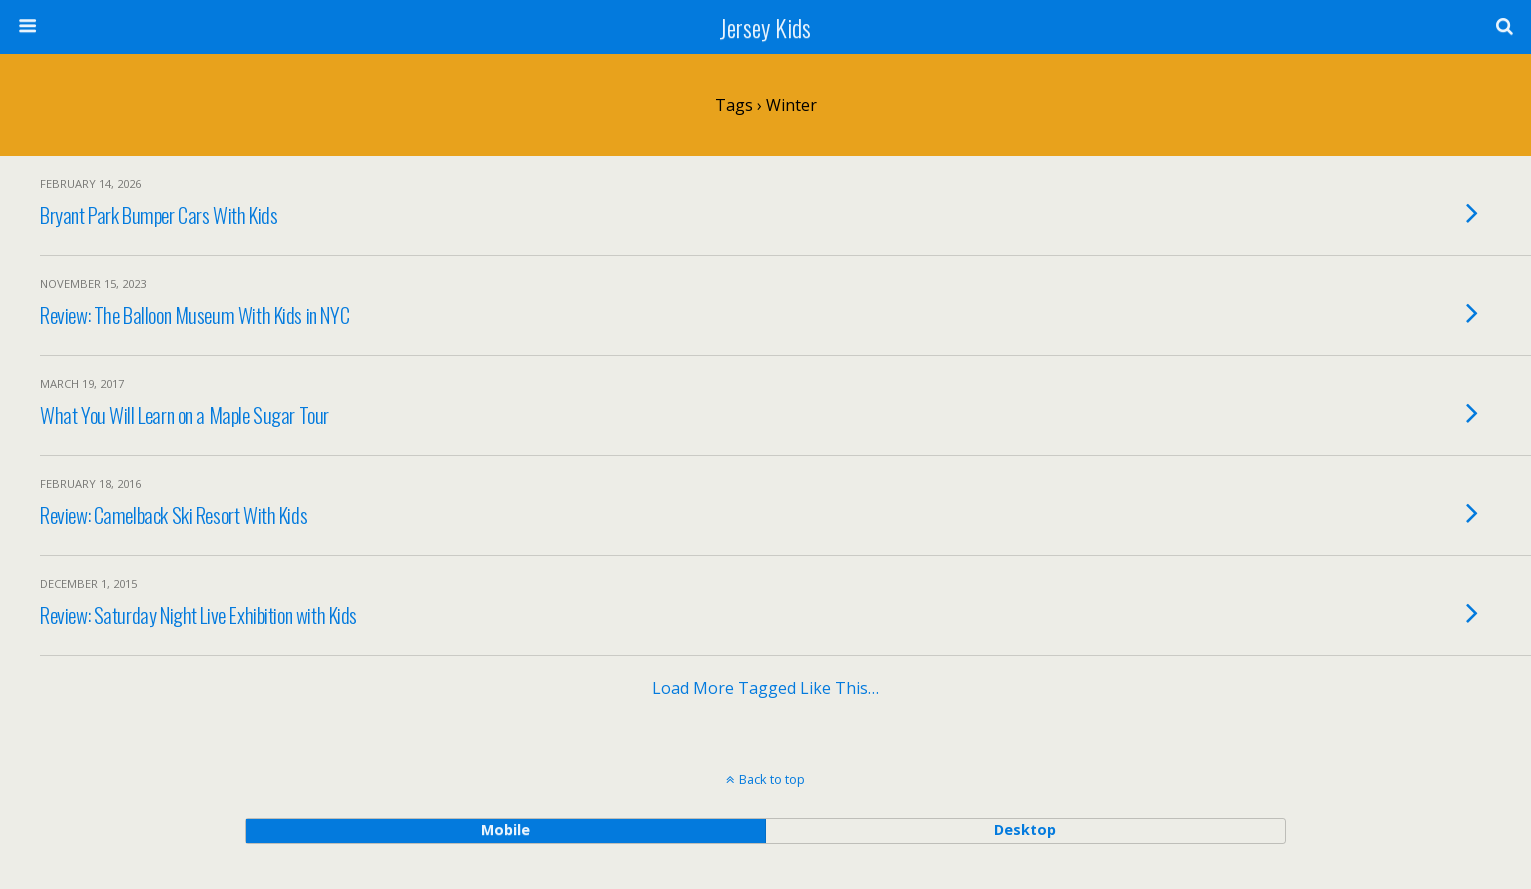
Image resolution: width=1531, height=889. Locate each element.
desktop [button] (1025, 829)
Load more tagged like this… (765, 688)
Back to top (772, 779)
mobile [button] (505, 829)
